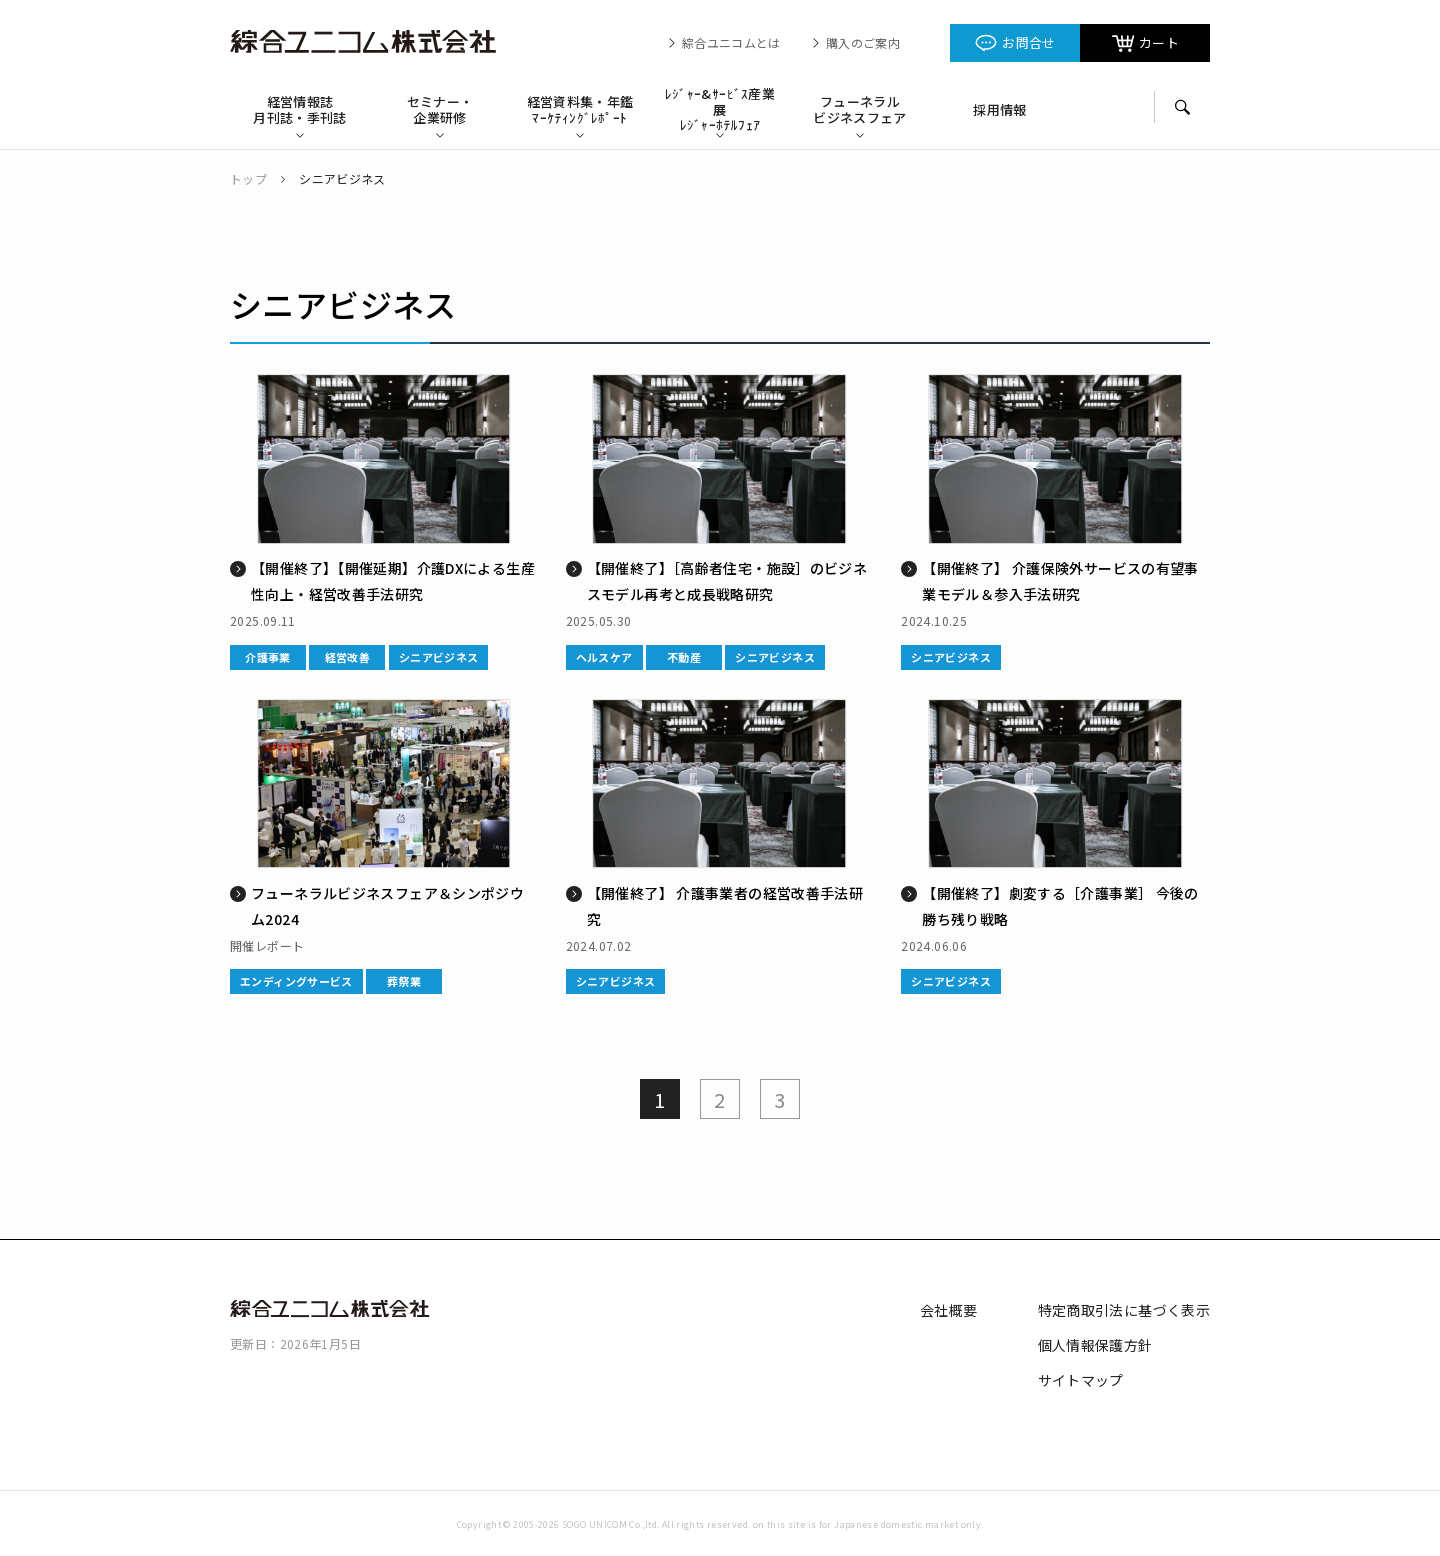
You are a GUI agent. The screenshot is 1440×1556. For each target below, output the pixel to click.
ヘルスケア (604, 657)
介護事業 (268, 657)
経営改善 (348, 657)
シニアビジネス (439, 657)
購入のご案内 (863, 43)
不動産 (684, 657)
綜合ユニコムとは (731, 43)
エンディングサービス (296, 981)
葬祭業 (404, 981)
